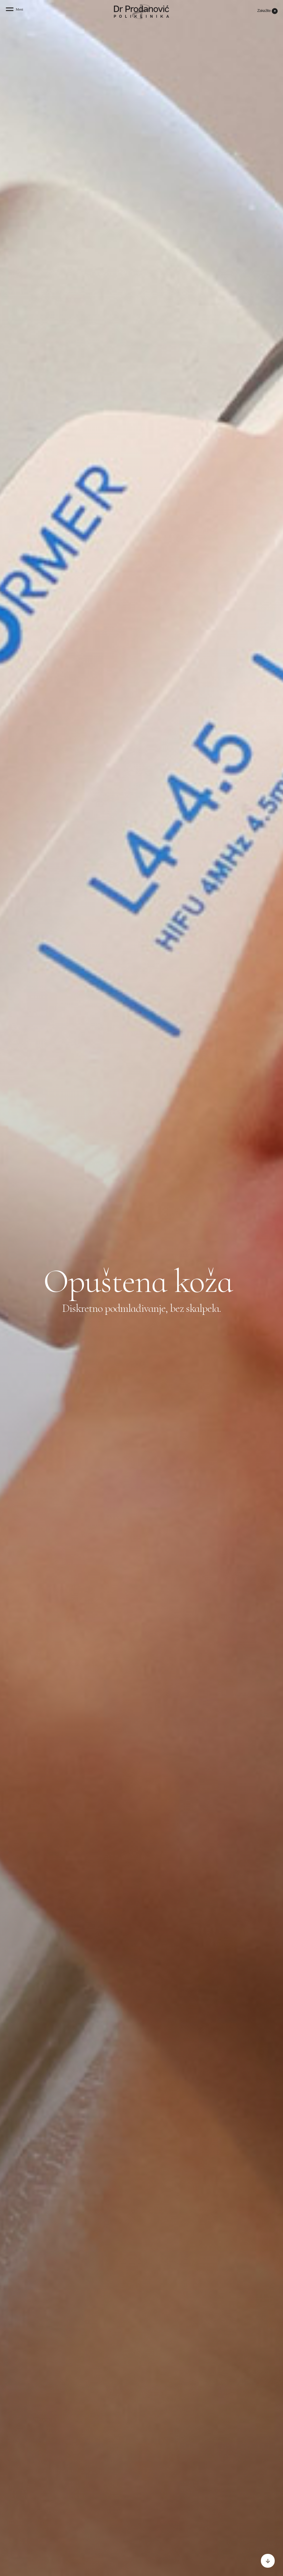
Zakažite (264, 11)
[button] (15, 10)
